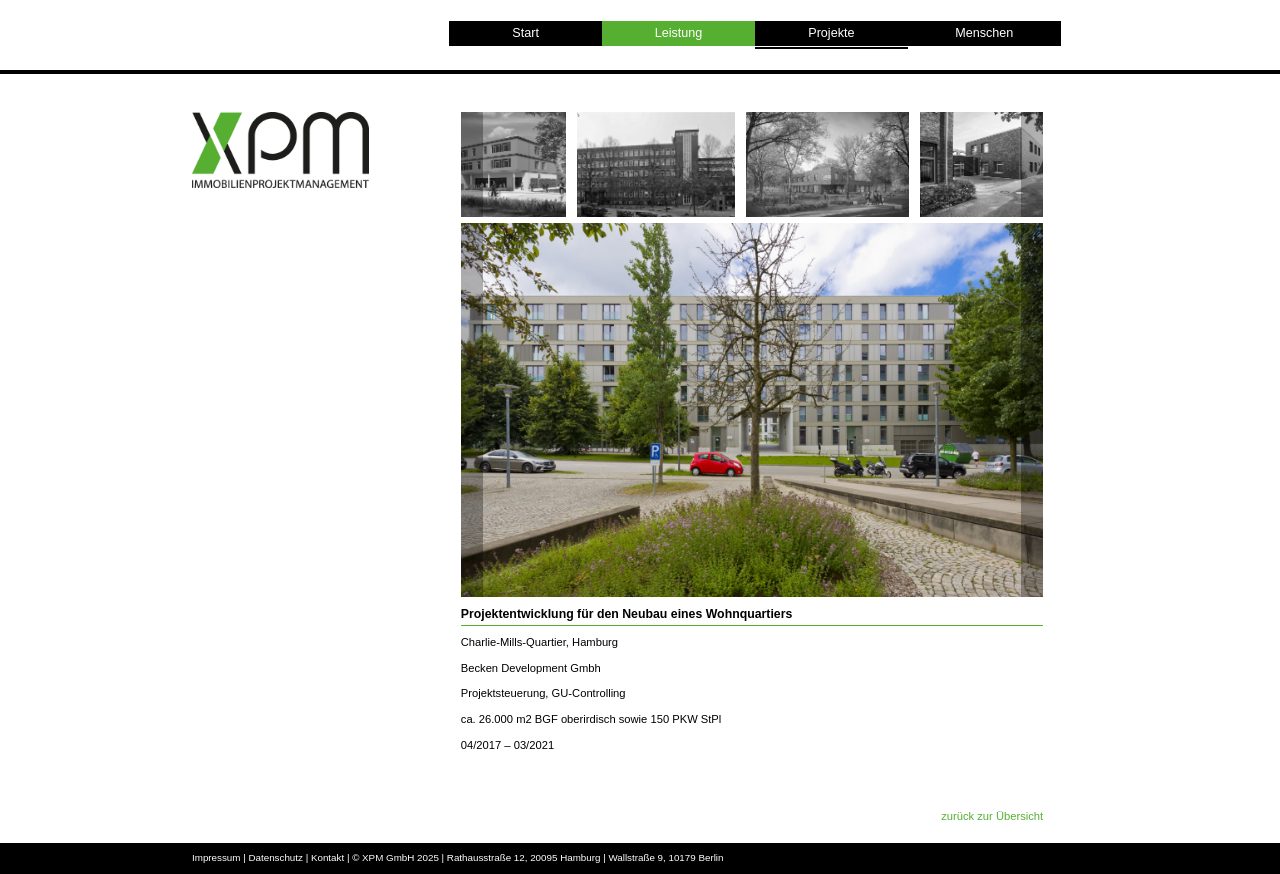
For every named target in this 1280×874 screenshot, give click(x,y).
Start (525, 33)
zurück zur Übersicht (992, 816)
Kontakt (327, 857)
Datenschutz (275, 857)
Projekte (831, 36)
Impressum (216, 857)
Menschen (984, 33)
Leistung (679, 33)
